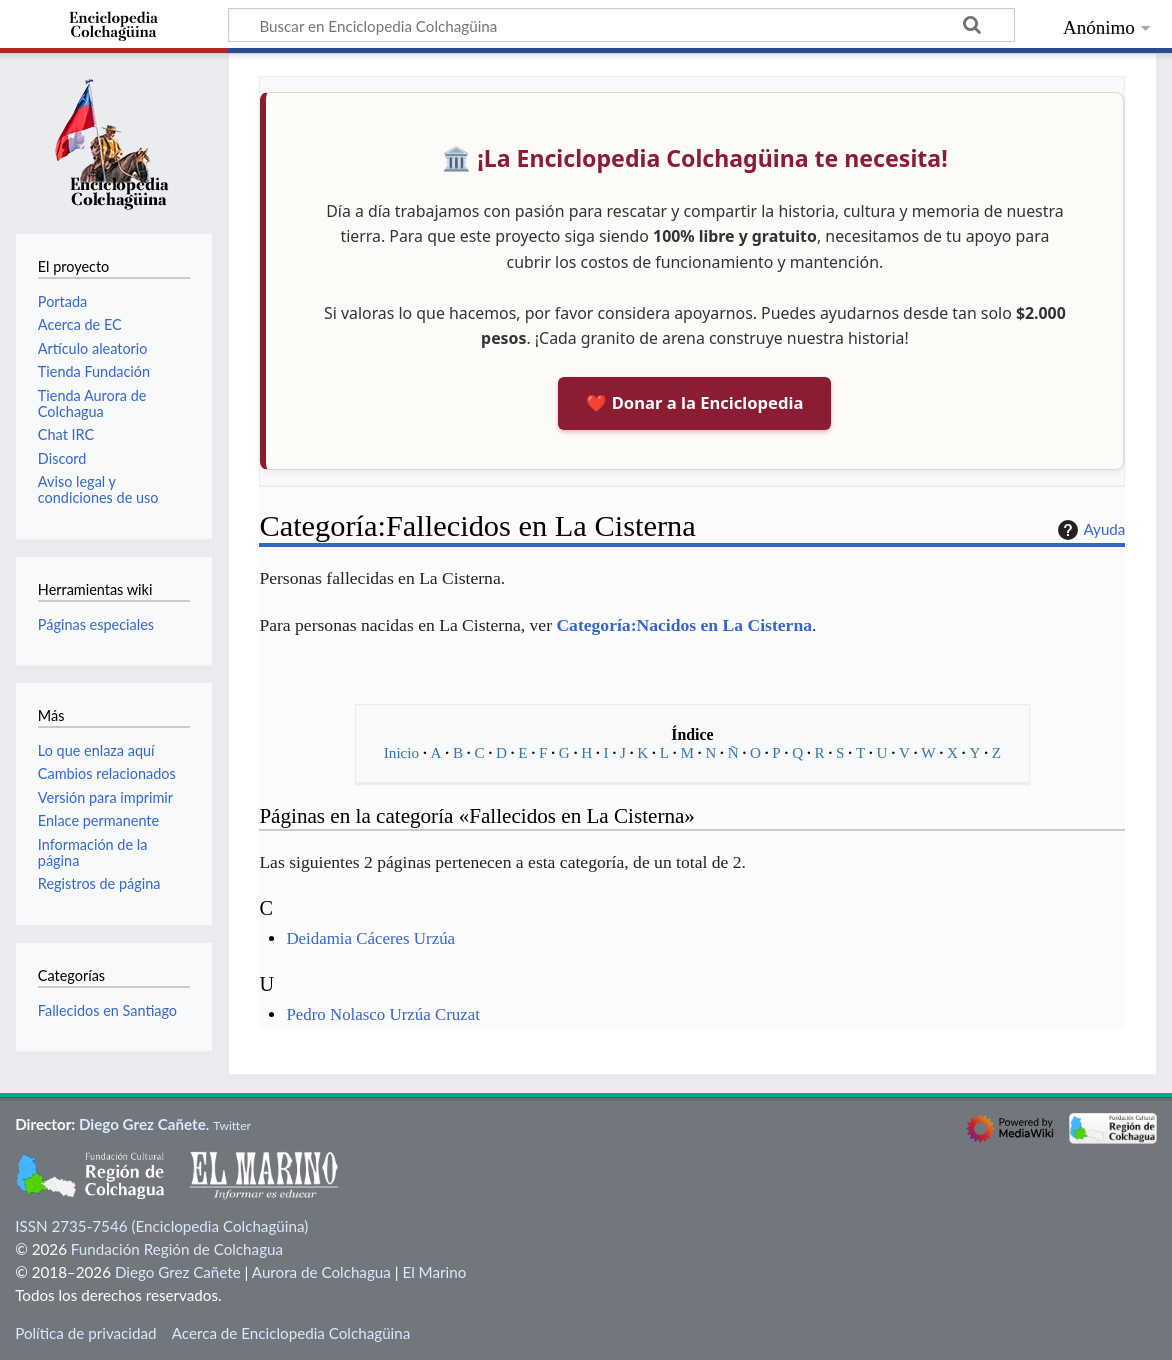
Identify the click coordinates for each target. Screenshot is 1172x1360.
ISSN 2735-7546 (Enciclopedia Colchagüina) (161, 1226)
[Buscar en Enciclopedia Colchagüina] (621, 25)
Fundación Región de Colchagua (177, 1249)
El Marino (434, 1272)
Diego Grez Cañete (142, 1124)
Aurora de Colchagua (321, 1272)
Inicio (401, 752)
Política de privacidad (85, 1333)
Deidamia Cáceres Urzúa (370, 938)
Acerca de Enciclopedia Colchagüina (291, 1333)
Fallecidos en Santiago (107, 1010)
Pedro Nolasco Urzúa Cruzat (383, 1014)
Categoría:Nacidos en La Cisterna (684, 625)
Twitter (232, 1125)
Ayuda (1089, 530)
